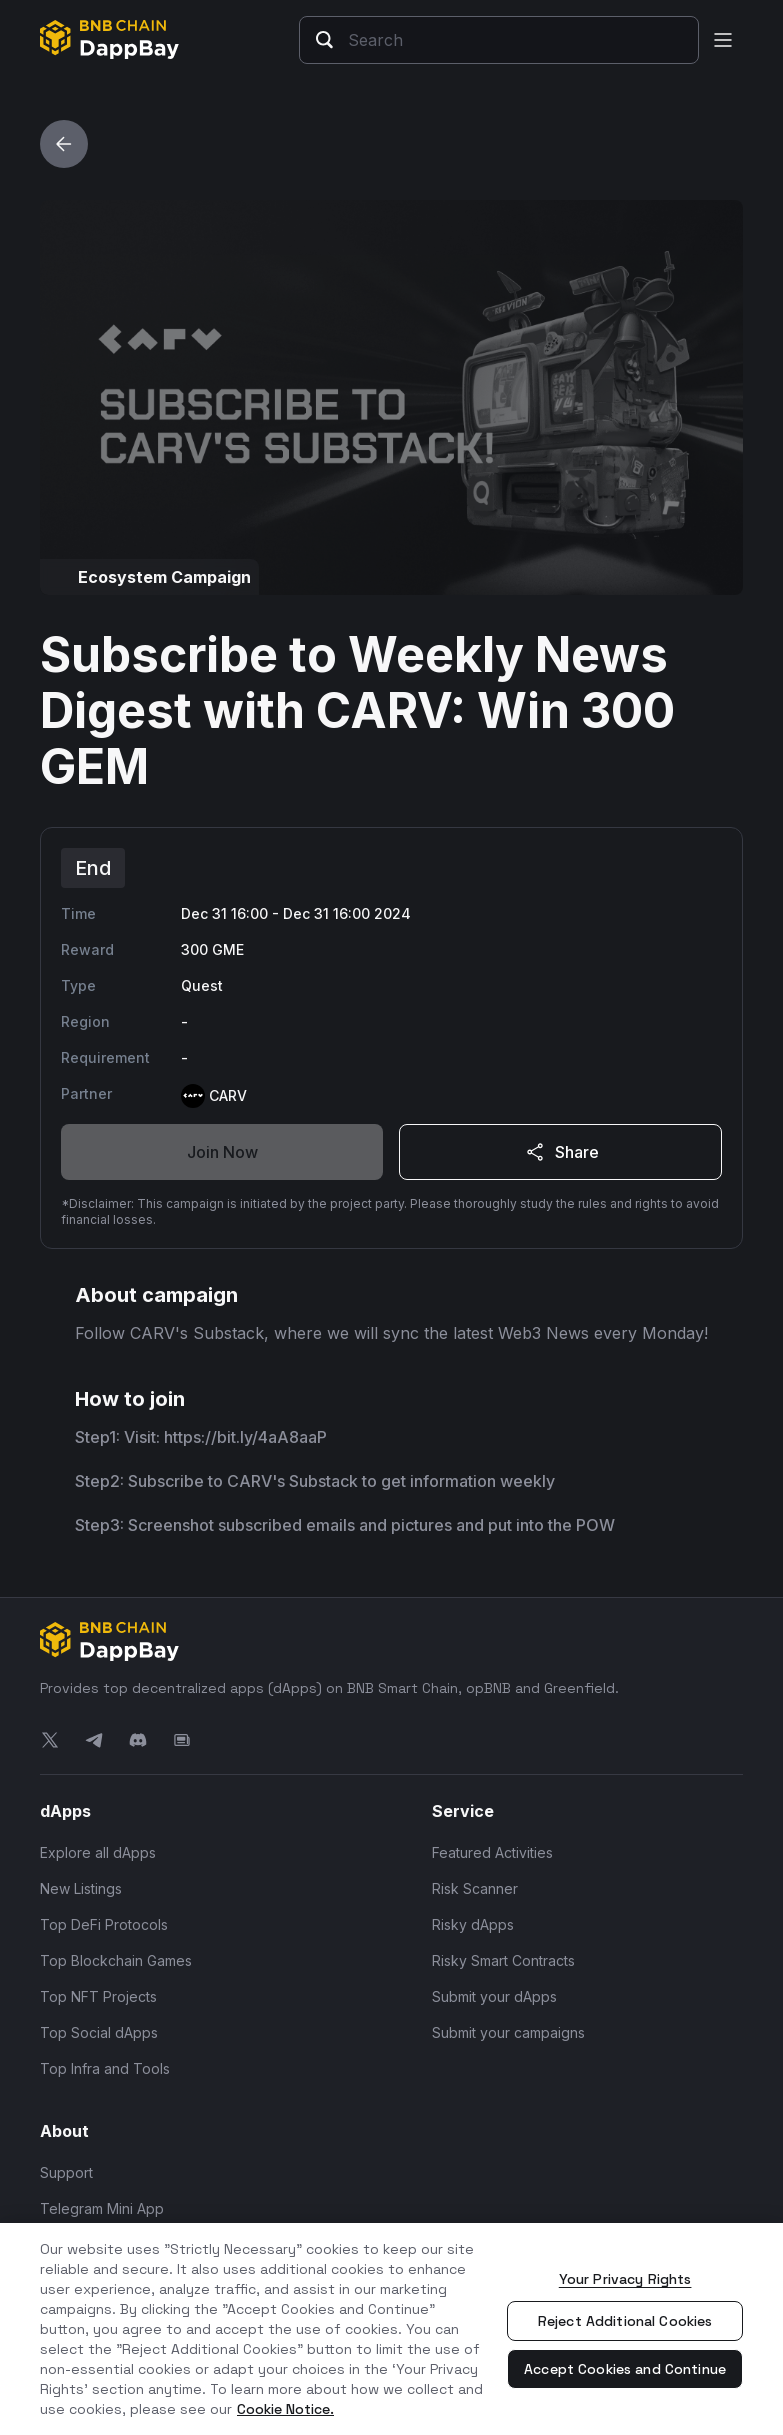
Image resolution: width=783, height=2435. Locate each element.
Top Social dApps (99, 2032)
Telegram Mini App (102, 2208)
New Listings (81, 1888)
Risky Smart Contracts (503, 1960)
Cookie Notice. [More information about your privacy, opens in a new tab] (285, 2409)
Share (561, 1152)
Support (66, 2172)
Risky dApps (473, 1924)
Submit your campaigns (508, 2032)
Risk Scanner (475, 1888)
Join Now (222, 1152)
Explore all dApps (98, 1852)
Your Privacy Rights (625, 2279)
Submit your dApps (494, 1996)
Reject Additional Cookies (625, 2321)
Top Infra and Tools (105, 2068)
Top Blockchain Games (116, 1960)
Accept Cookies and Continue (625, 2369)
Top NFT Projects (98, 1996)
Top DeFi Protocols (104, 1924)
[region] (391, 2329)
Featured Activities (492, 1852)
